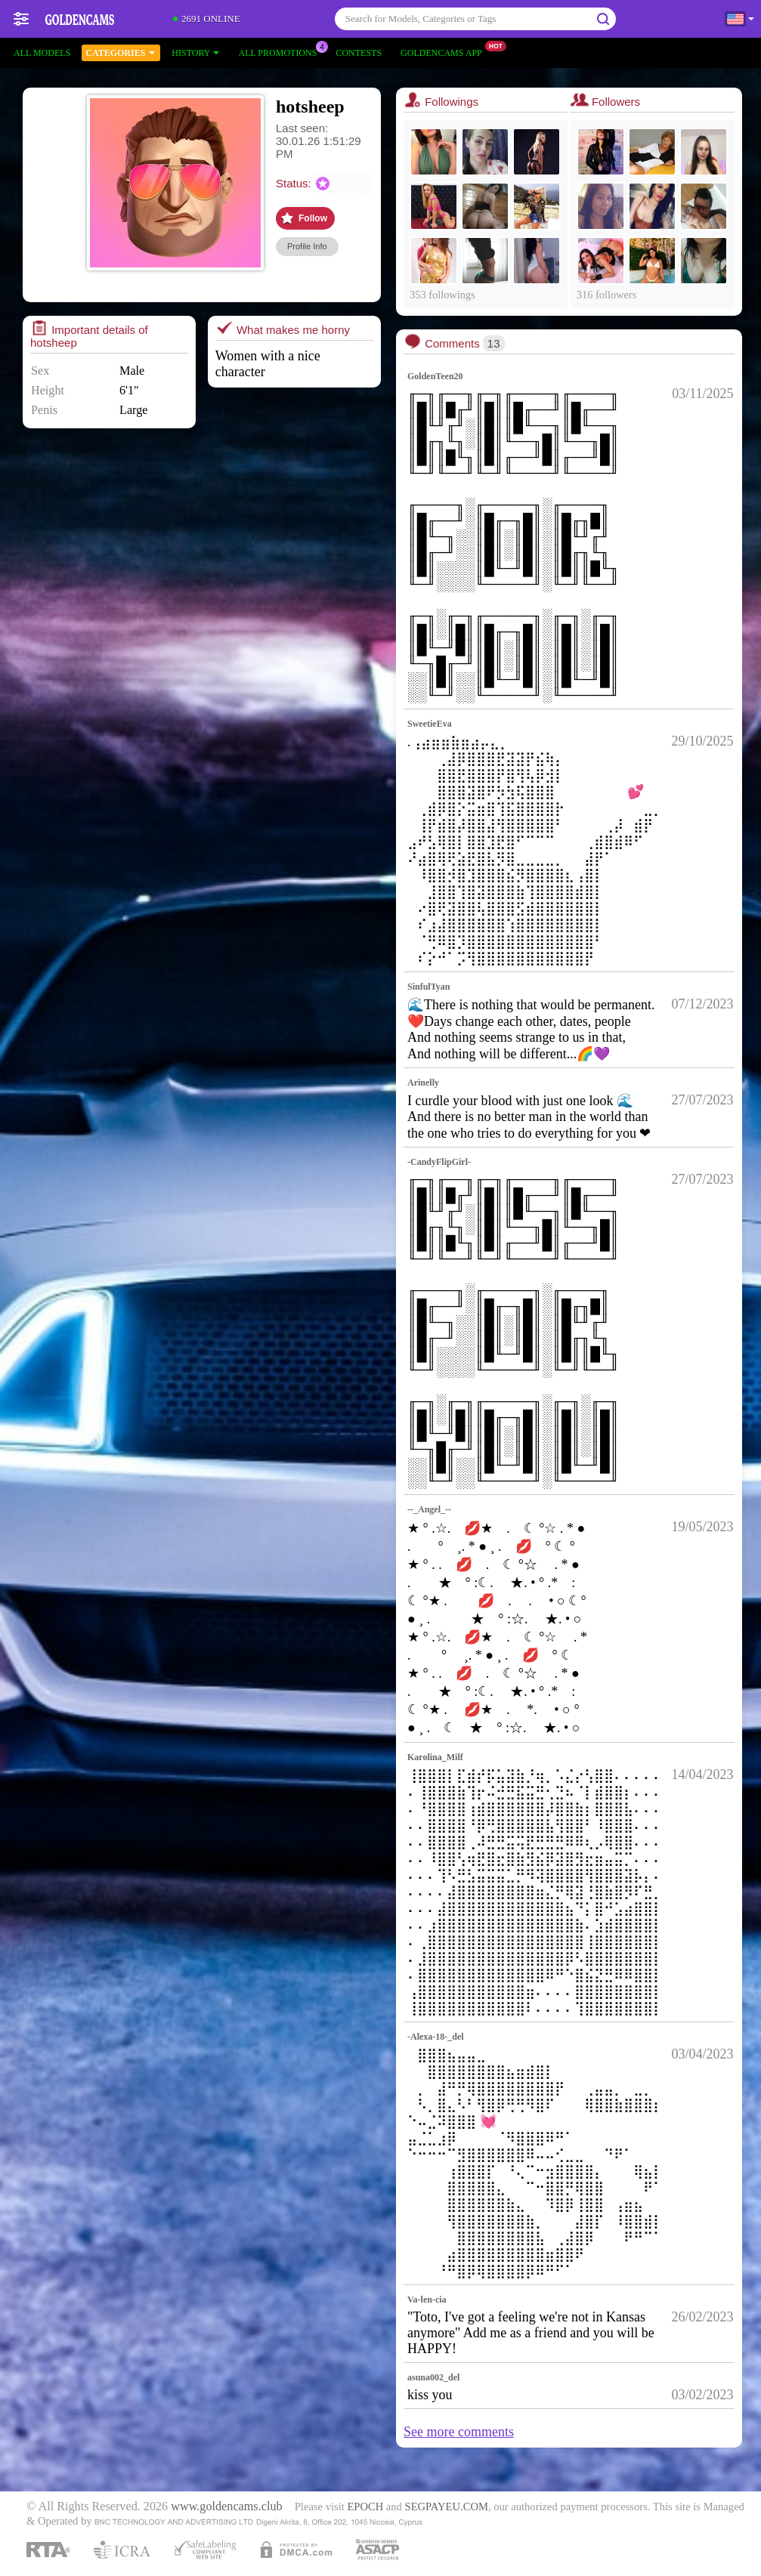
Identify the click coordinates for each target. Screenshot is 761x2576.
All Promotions (281, 51)
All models (42, 53)
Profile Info (307, 246)
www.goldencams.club (226, 2506)
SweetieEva (429, 723)
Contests (359, 53)
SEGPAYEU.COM (446, 2506)
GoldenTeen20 (435, 376)
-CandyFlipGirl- (439, 1162)
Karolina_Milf (435, 1757)
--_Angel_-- (429, 1509)
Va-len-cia (427, 2299)
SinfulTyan (428, 986)
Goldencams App (445, 51)
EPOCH (365, 2506)
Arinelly (423, 1082)
